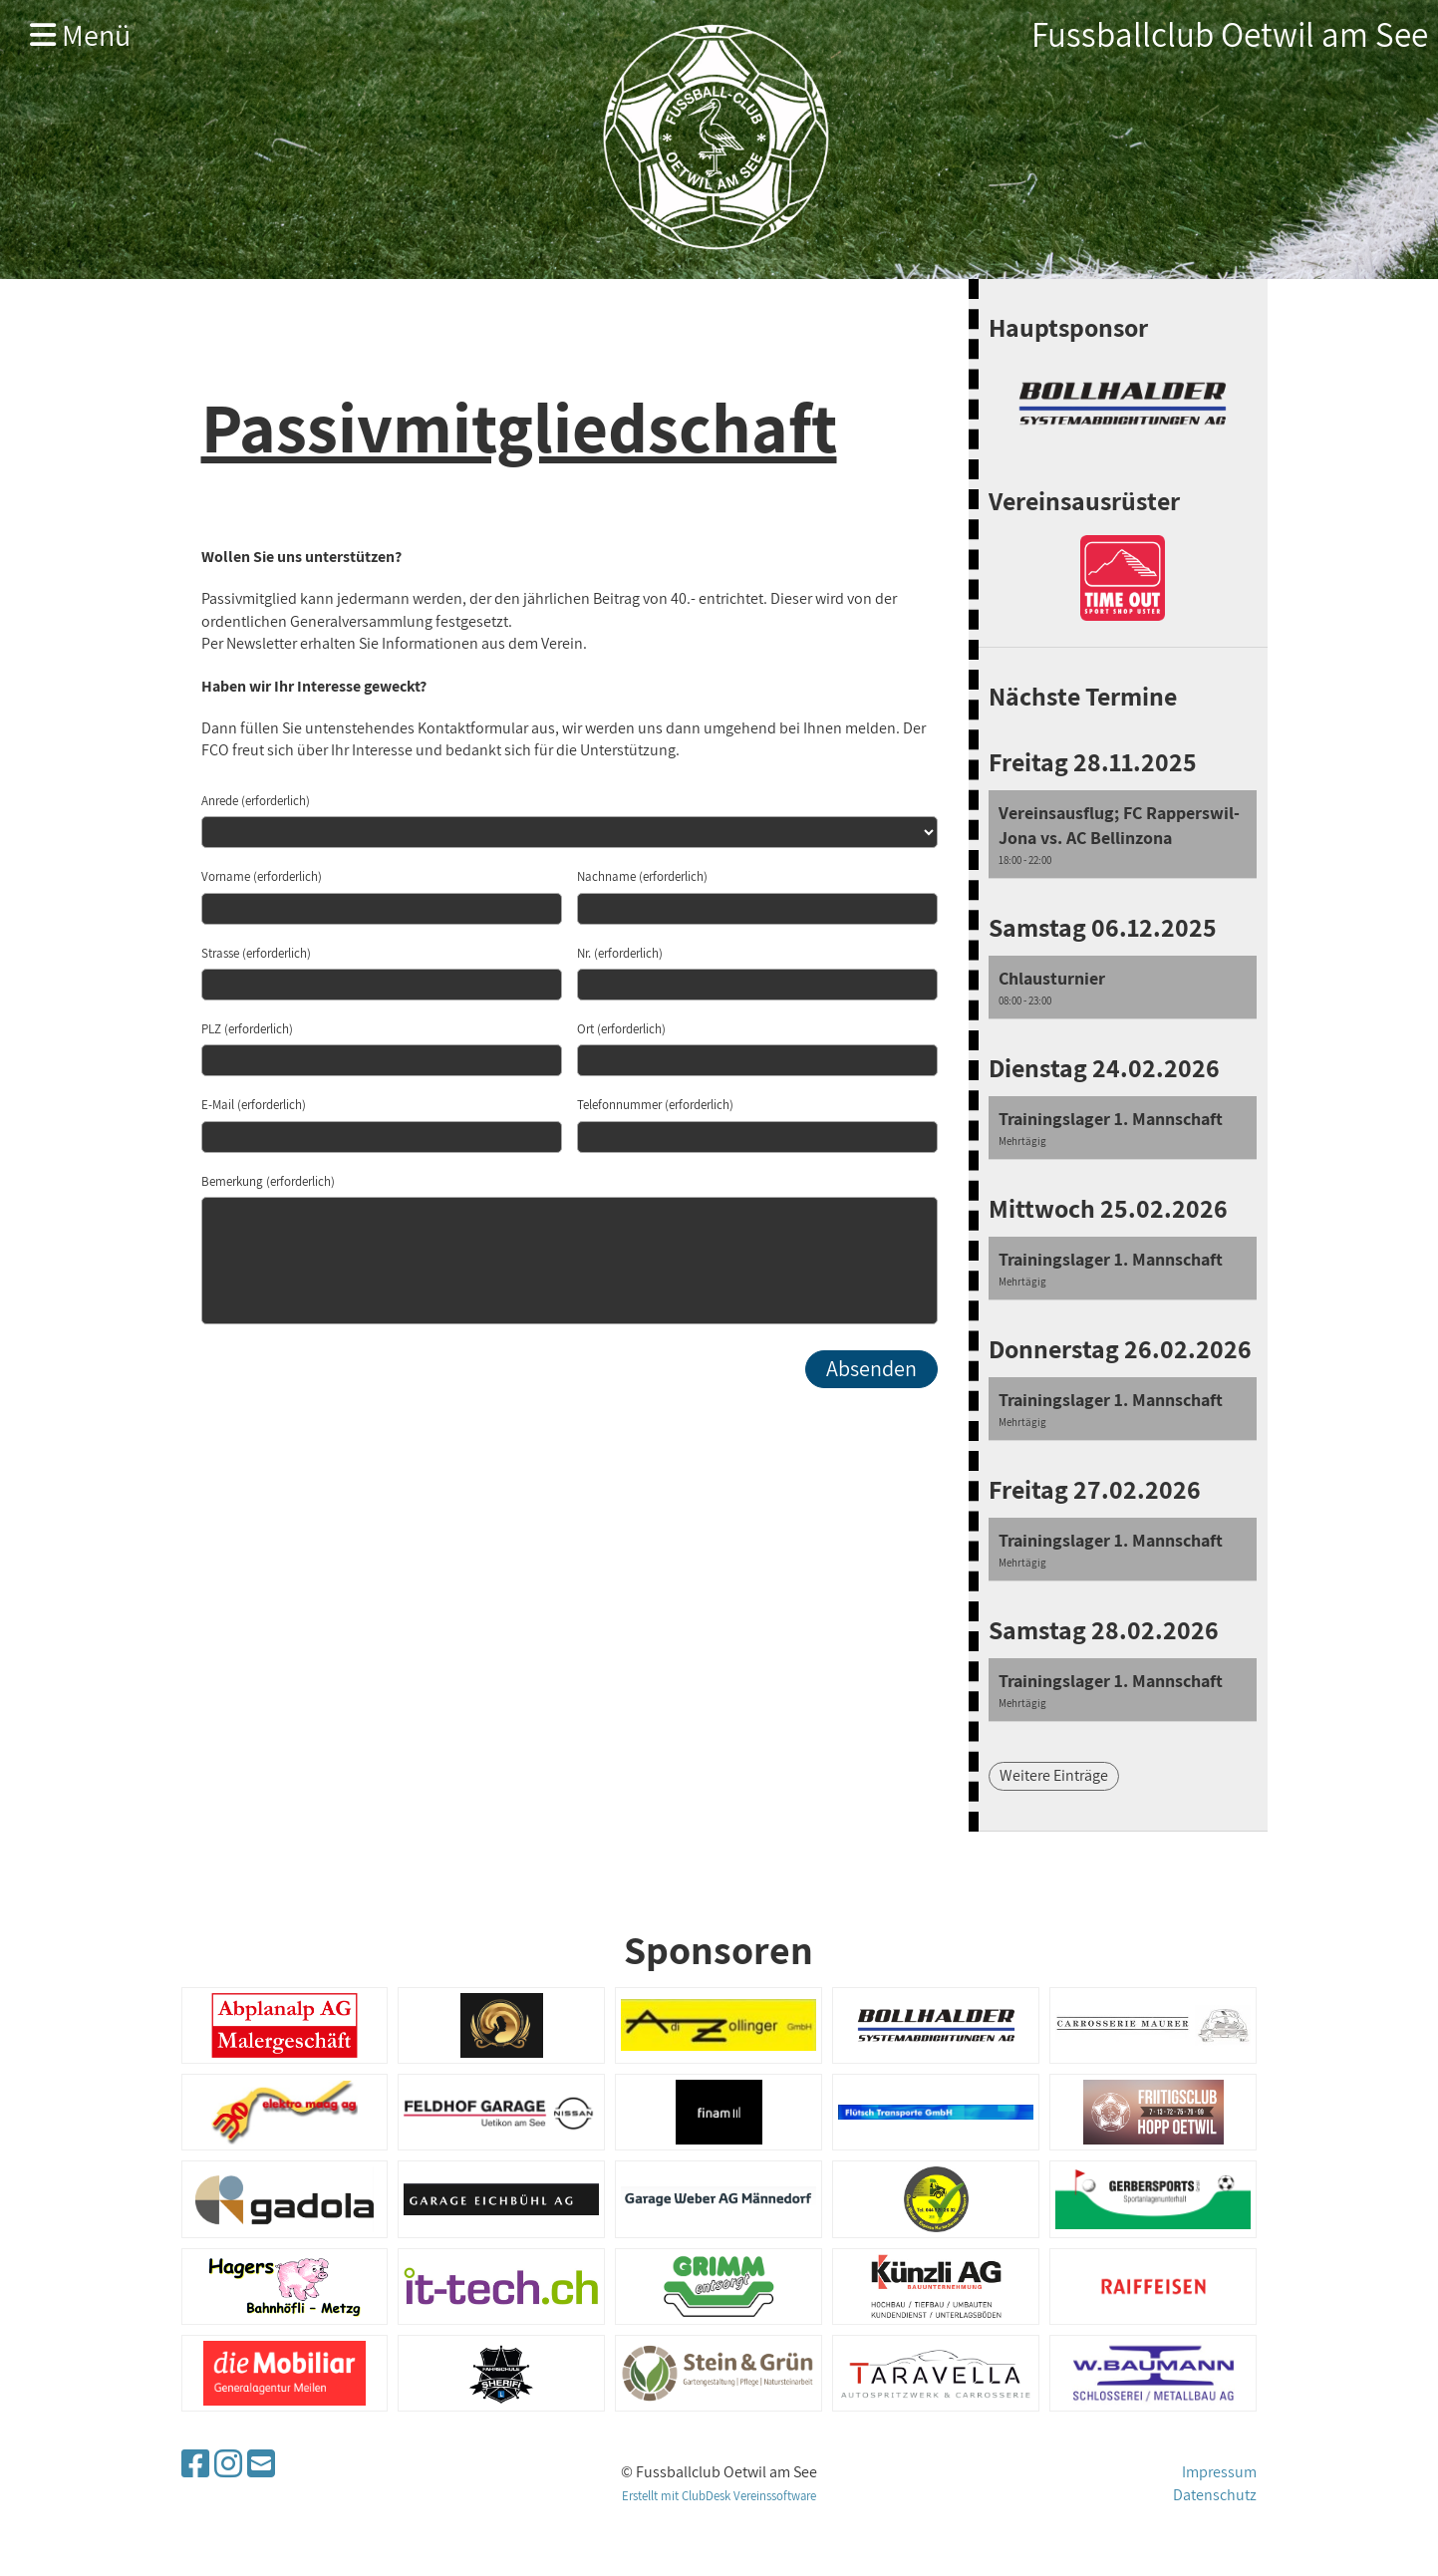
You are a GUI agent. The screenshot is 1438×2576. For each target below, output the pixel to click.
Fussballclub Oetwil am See (1229, 34)
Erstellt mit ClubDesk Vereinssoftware (719, 2495)
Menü (80, 35)
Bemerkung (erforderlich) (268, 1181)
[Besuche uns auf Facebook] (195, 2463)
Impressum (1219, 2471)
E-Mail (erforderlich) (253, 1104)
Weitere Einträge (1054, 1775)
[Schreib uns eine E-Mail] (261, 2463)
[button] (1123, 835)
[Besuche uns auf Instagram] (228, 2463)
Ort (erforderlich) (621, 1028)
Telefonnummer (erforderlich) (655, 1104)
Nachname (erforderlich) (642, 876)
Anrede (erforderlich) (255, 800)
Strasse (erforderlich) (256, 953)
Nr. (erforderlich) (620, 953)
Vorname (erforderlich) (261, 876)
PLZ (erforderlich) (247, 1028)
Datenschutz (1215, 2494)
